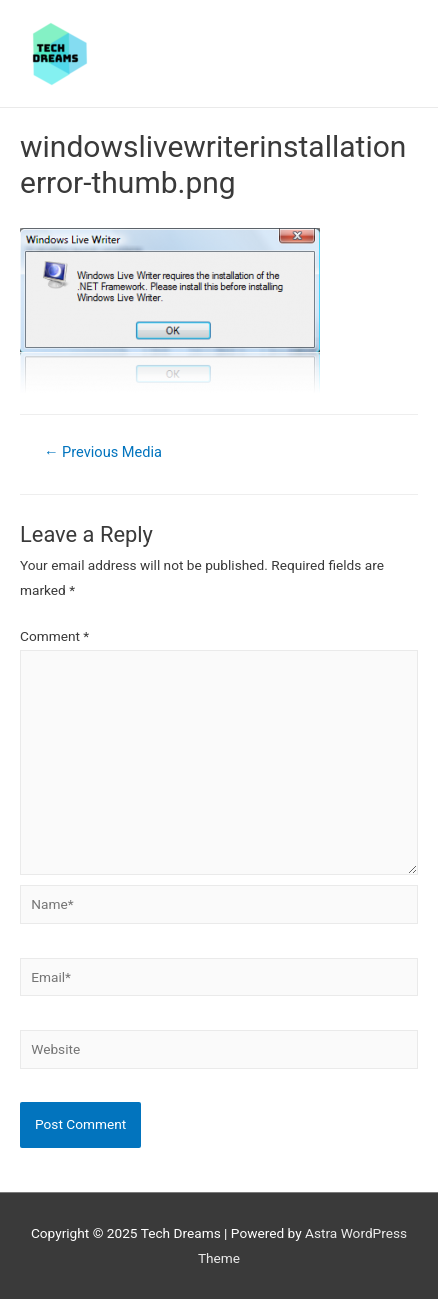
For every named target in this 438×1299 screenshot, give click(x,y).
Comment (54, 636)
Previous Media (103, 452)
